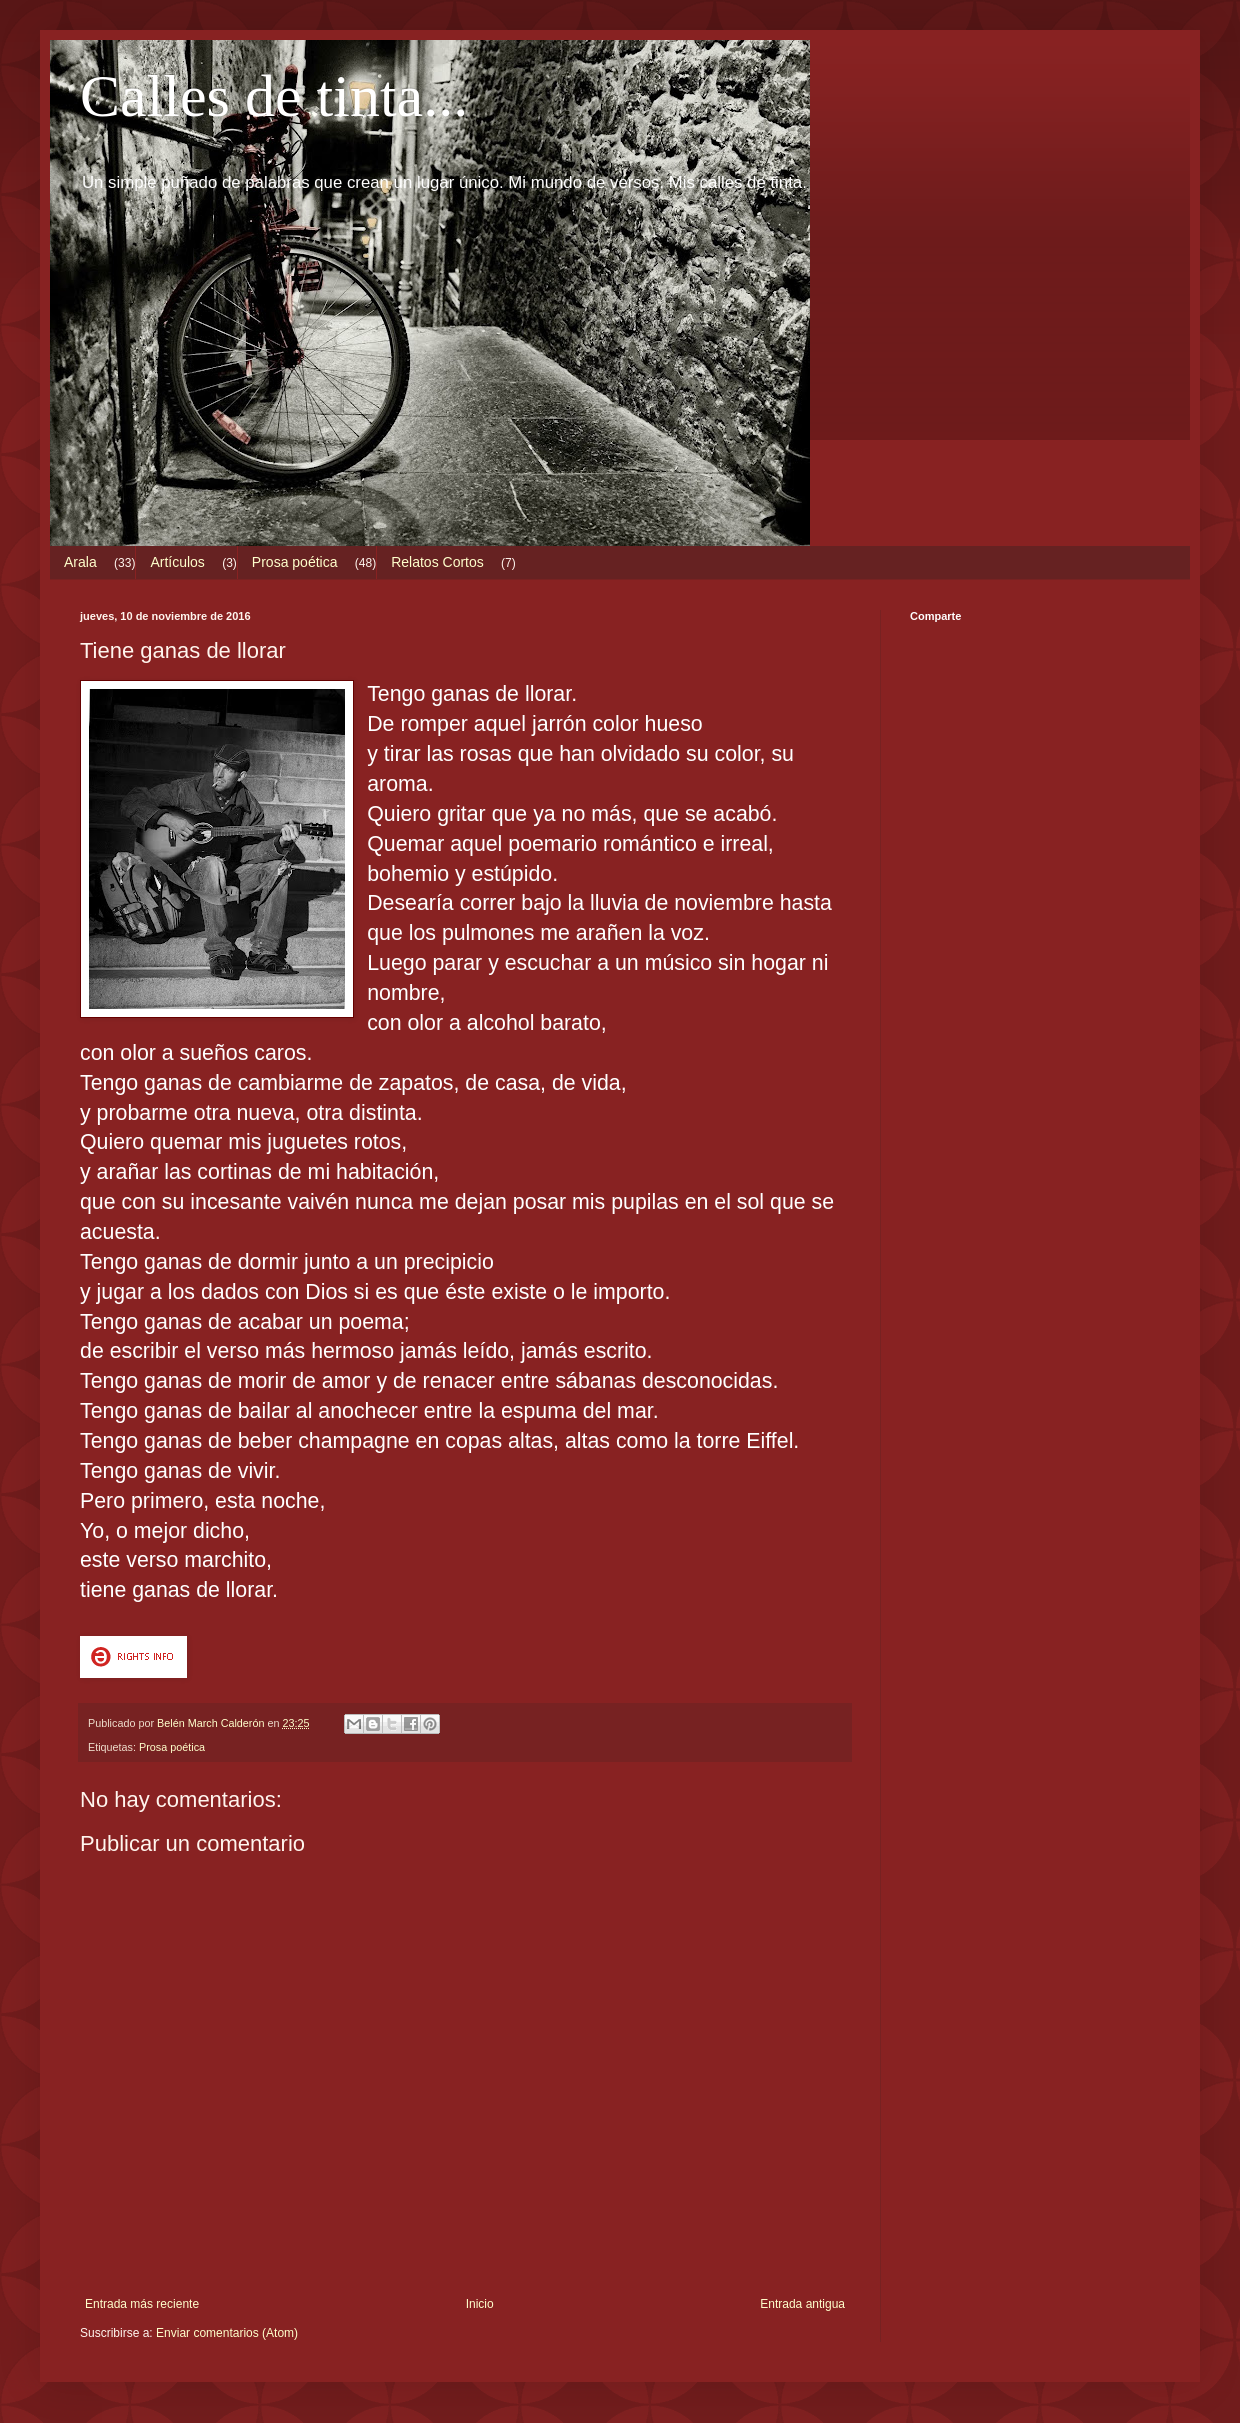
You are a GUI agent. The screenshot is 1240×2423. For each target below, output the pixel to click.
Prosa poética (295, 562)
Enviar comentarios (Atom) (227, 2333)
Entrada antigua (802, 2304)
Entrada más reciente (142, 2304)
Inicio (480, 2304)
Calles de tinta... (274, 96)
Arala (80, 562)
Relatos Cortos (437, 562)
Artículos (177, 562)
